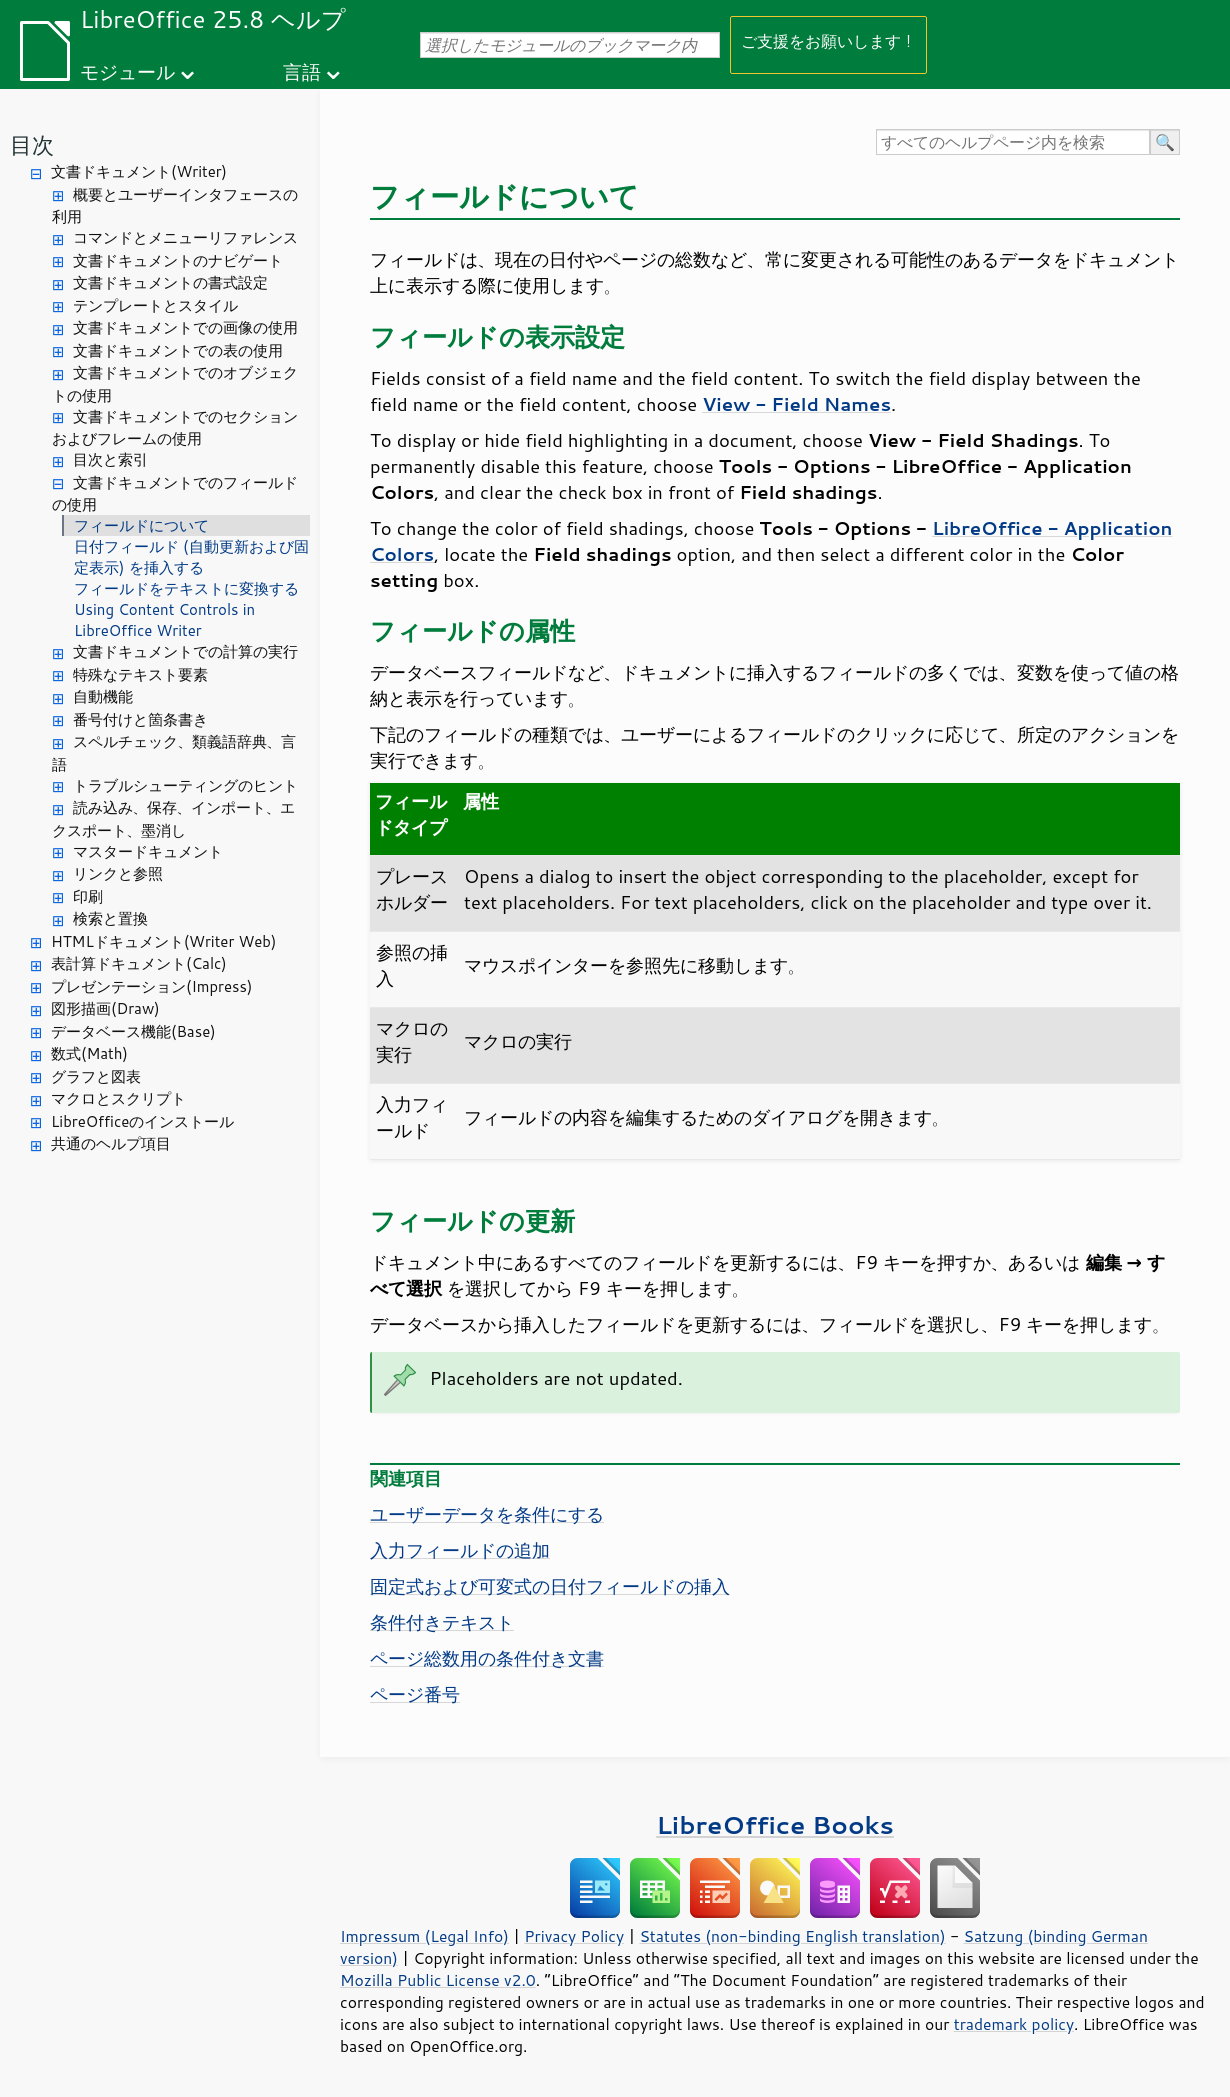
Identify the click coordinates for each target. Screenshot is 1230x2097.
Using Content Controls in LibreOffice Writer (164, 620)
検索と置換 (110, 918)
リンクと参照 (118, 873)
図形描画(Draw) (105, 1008)
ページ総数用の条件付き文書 (487, 1658)
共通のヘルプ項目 (111, 1143)
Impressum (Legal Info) (424, 1936)
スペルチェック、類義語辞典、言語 (174, 753)
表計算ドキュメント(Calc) (139, 963)
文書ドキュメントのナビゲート (178, 260)
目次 (32, 144)
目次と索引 (110, 459)
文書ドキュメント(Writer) (139, 171)
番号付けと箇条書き (140, 719)
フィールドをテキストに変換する (186, 588)
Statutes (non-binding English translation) (792, 1936)
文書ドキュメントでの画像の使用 (185, 327)
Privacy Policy (574, 1936)
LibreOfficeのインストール (142, 1121)
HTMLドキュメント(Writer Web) (163, 941)
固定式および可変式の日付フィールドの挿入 (550, 1586)
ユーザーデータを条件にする (487, 1514)
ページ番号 (415, 1694)
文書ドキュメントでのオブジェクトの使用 (175, 384)
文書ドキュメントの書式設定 (170, 282)
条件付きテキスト (442, 1622)
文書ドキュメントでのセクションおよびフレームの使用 (175, 428)
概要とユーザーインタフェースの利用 (175, 206)
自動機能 (103, 696)
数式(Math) (89, 1053)
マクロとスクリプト (118, 1098)
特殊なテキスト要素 (140, 674)
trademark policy (1014, 2024)
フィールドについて (141, 525)
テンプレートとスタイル (155, 305)
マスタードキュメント (148, 851)
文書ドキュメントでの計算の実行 (185, 651)
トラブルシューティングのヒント (185, 785)
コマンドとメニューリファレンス (185, 237)
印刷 (88, 896)
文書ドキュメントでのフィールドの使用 (175, 494)
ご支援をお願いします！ (828, 40)
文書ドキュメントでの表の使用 (178, 350)
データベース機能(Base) (133, 1031)
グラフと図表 (96, 1076)
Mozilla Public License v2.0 (438, 1980)
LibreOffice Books (775, 1824)
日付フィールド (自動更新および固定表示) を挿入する (191, 557)
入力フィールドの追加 (460, 1550)
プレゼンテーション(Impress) (151, 986)
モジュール (127, 71)
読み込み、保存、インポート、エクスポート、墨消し (173, 819)
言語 (302, 71)
